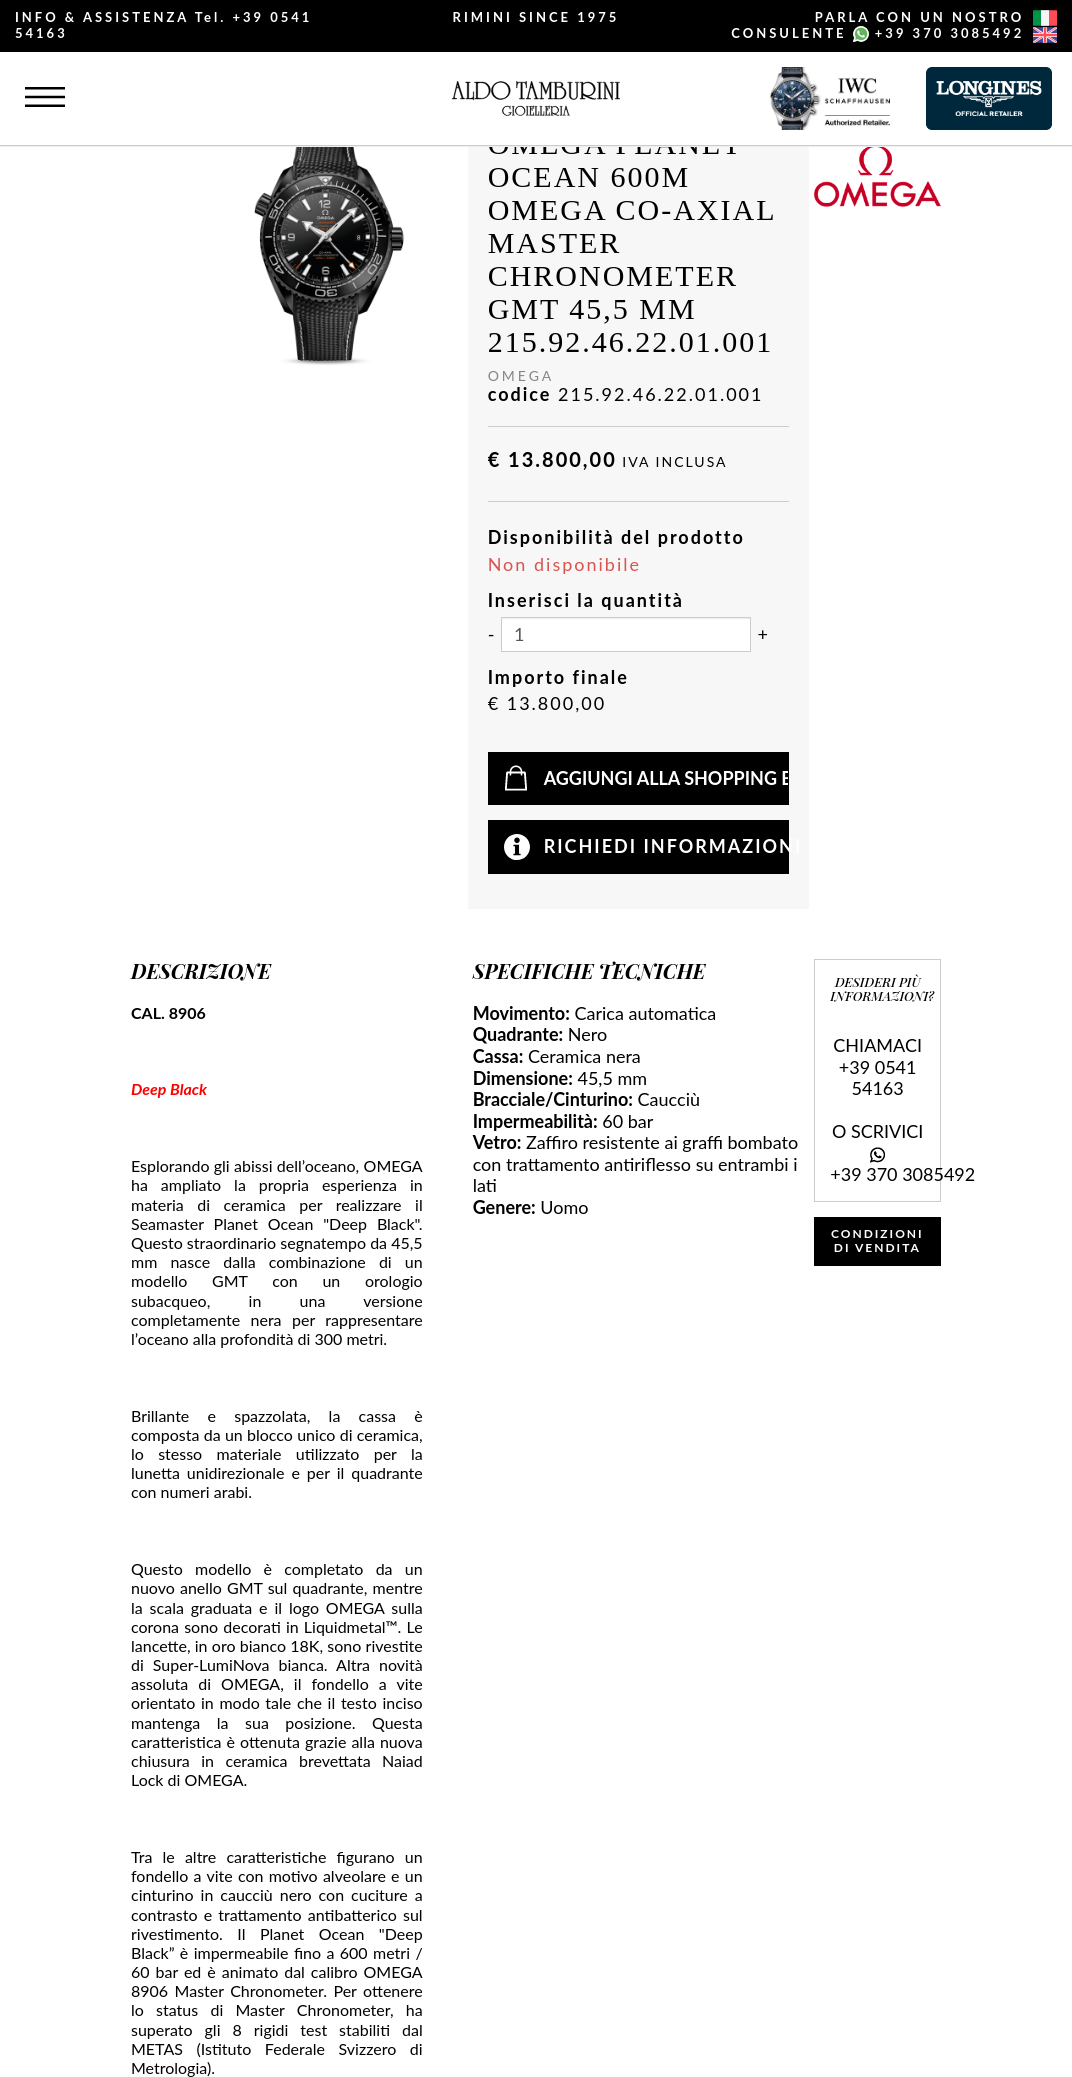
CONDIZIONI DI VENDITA (877, 1240)
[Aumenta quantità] (763, 635)
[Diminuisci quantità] (491, 635)
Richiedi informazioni (667, 846)
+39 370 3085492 (949, 33)
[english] (1045, 35)
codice (520, 394)
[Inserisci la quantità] (626, 634)
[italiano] (1045, 18)
